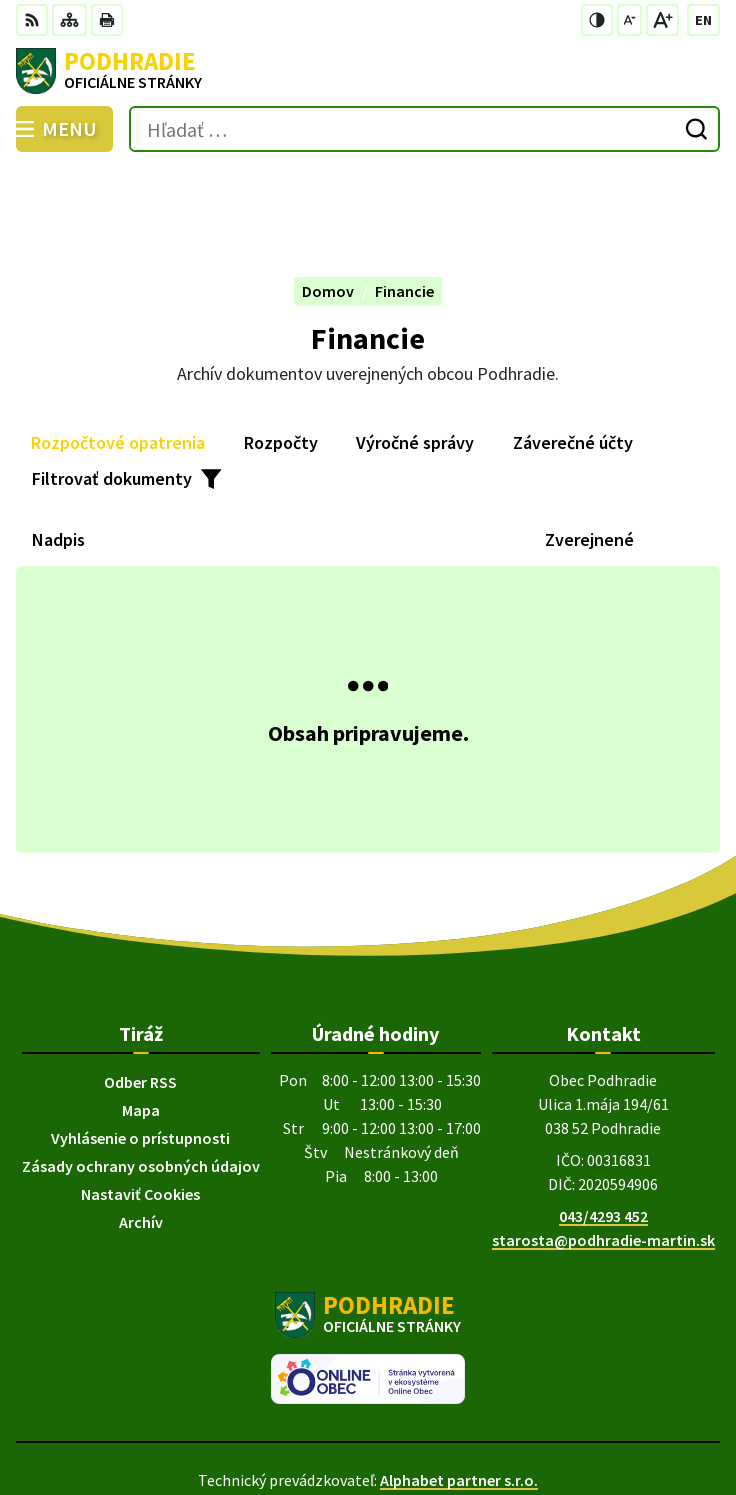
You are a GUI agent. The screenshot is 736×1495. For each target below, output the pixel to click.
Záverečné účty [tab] (573, 349)
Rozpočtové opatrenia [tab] (118, 349)
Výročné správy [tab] (415, 349)
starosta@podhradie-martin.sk (603, 1147)
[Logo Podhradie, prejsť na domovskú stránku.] (368, 71)
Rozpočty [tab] (281, 349)
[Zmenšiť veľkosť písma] (629, 20)
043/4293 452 (603, 1123)
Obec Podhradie (424, 1413)
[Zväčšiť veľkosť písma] (662, 20)
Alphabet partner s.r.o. (459, 1386)
